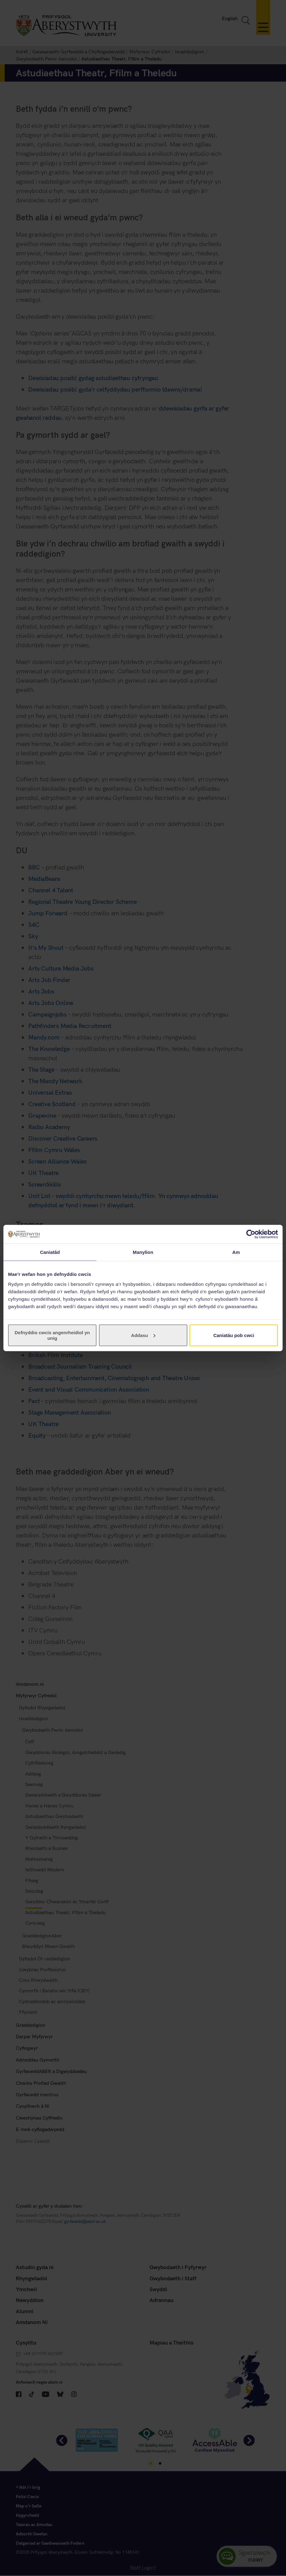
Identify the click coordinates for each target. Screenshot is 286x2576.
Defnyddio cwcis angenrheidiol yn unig (52, 1335)
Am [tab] (236, 1252)
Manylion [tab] (143, 1252)
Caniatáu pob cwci (233, 1335)
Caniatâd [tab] (50, 1252)
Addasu (143, 1335)
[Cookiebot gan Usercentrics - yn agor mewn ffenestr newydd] (251, 1234)
